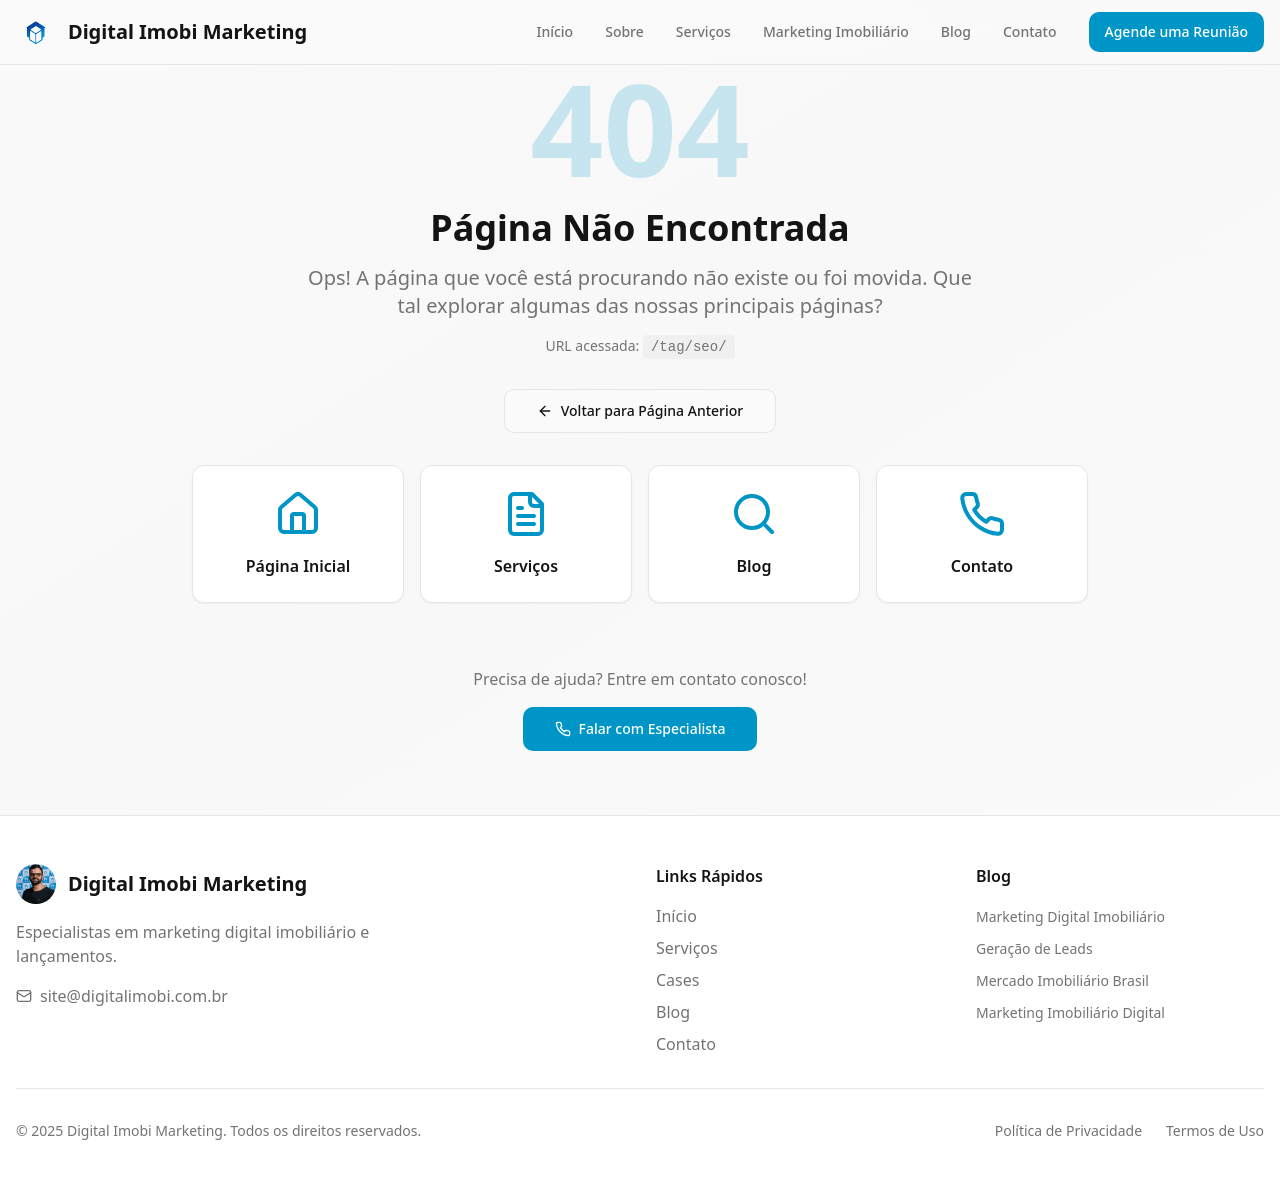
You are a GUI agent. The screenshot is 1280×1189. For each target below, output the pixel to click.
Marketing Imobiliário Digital (1070, 1012)
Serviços (703, 31)
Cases (677, 980)
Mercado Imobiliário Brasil (1062, 980)
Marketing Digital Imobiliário (1070, 916)
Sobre (624, 31)
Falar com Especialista (640, 728)
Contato (1030, 31)
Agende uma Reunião (1177, 31)
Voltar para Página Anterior (640, 410)
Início (554, 31)
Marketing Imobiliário (836, 31)
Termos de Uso (1215, 1130)
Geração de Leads (1034, 948)
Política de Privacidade (1068, 1130)
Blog (956, 31)
